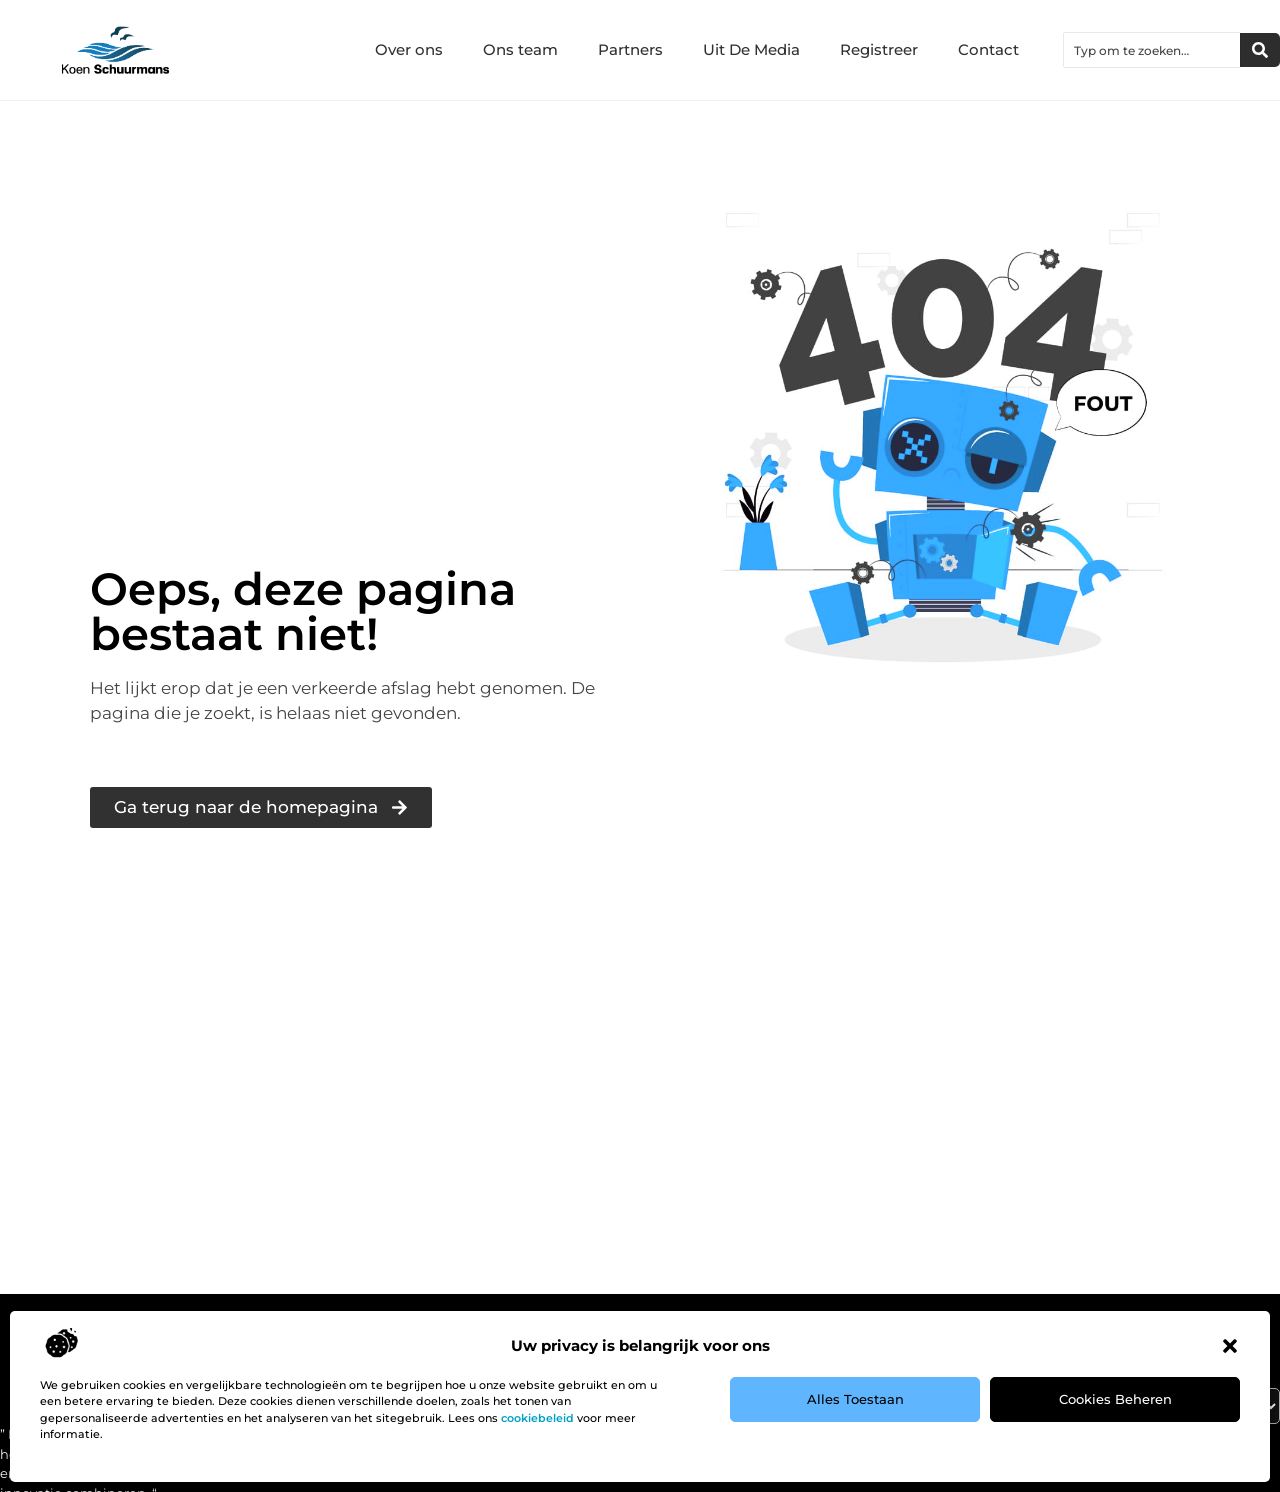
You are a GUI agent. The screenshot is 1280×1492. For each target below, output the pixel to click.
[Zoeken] (1260, 50)
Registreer (879, 49)
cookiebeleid (537, 1418)
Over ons (409, 49)
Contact (988, 49)
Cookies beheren (1115, 1399)
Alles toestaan (855, 1399)
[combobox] (1152, 50)
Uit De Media (751, 49)
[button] (1230, 1346)
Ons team (520, 49)
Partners (630, 49)
